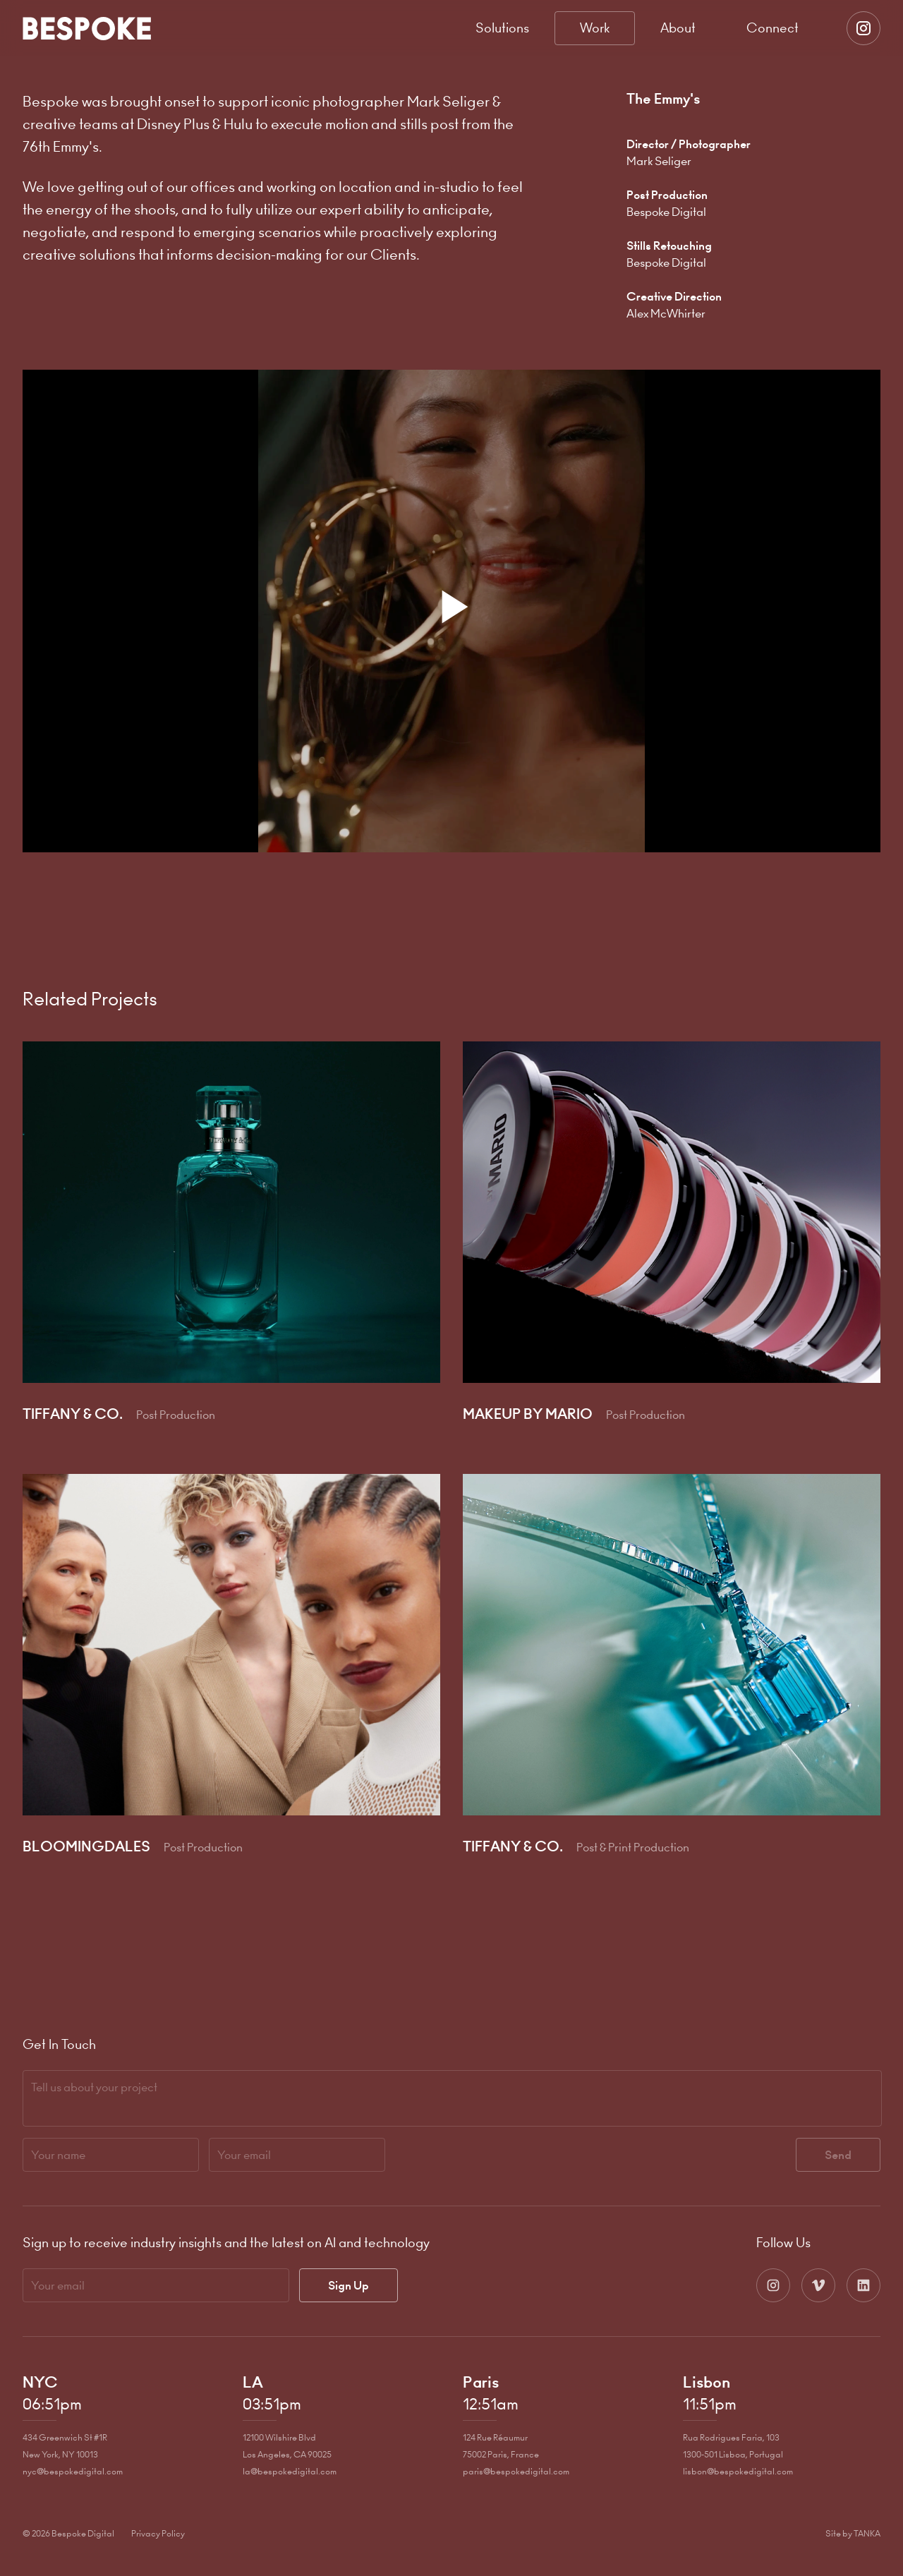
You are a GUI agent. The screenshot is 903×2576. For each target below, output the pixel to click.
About (678, 28)
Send (838, 2155)
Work (595, 28)
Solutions (502, 28)
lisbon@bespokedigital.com (738, 2471)
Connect (772, 28)
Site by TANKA (852, 2533)
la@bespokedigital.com (290, 2471)
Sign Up (348, 2285)
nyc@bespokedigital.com (73, 2471)
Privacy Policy (158, 2533)
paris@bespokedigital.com (516, 2471)
